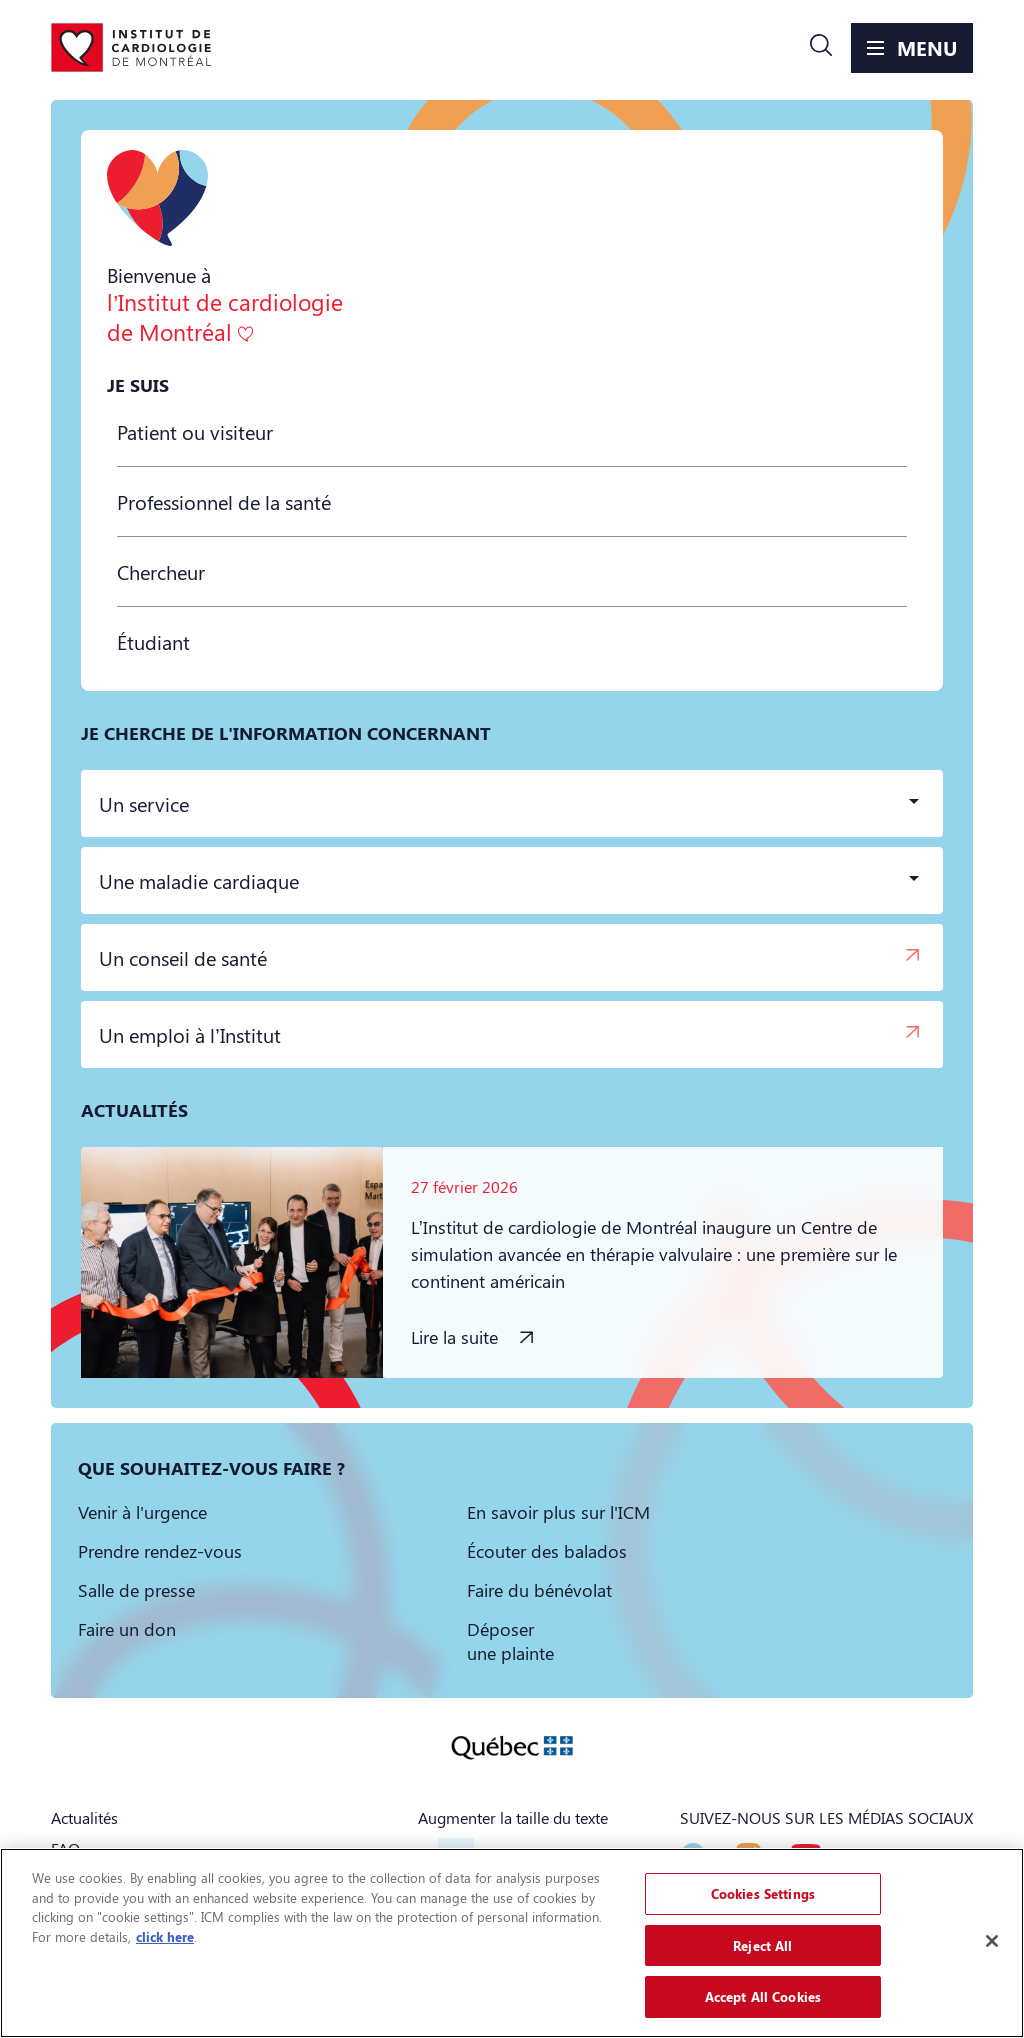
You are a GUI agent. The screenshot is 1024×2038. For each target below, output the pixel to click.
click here (165, 1936)
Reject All (762, 1945)
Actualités (84, 1817)
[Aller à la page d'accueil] (131, 48)
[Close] (992, 1941)
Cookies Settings (763, 1893)
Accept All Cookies (763, 1996)
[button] (821, 48)
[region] (512, 1943)
